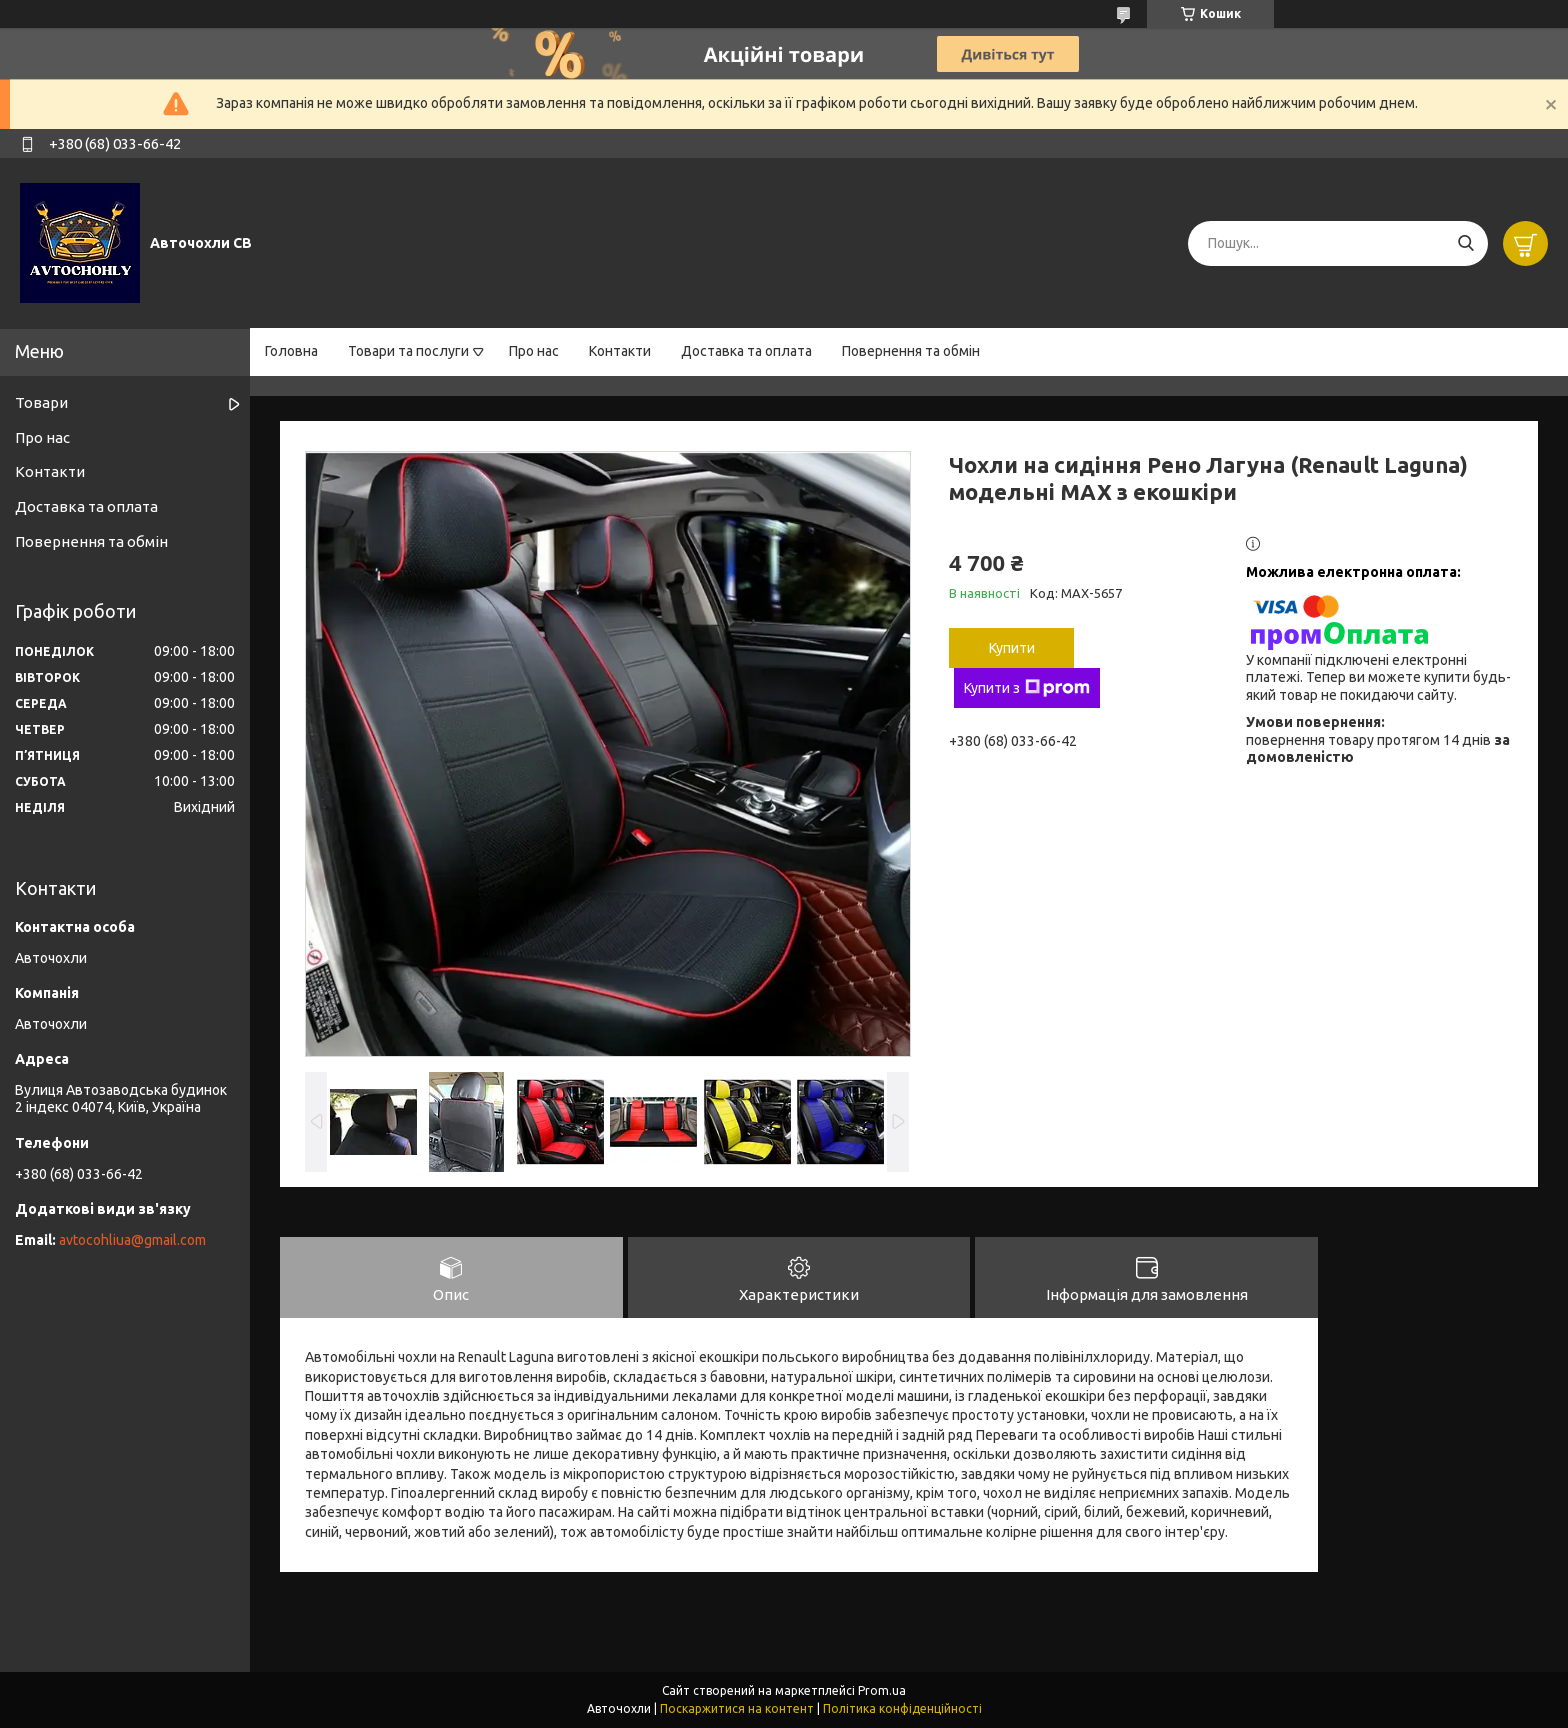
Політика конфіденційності (902, 1708)
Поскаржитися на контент (737, 1708)
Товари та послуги (408, 351)
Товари (41, 402)
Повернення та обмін (911, 351)
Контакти (620, 351)
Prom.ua (882, 1690)
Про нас (534, 351)
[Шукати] (1465, 243)
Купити (1012, 648)
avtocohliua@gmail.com (132, 1240)
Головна (291, 351)
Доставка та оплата (746, 351)
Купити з (1027, 688)
